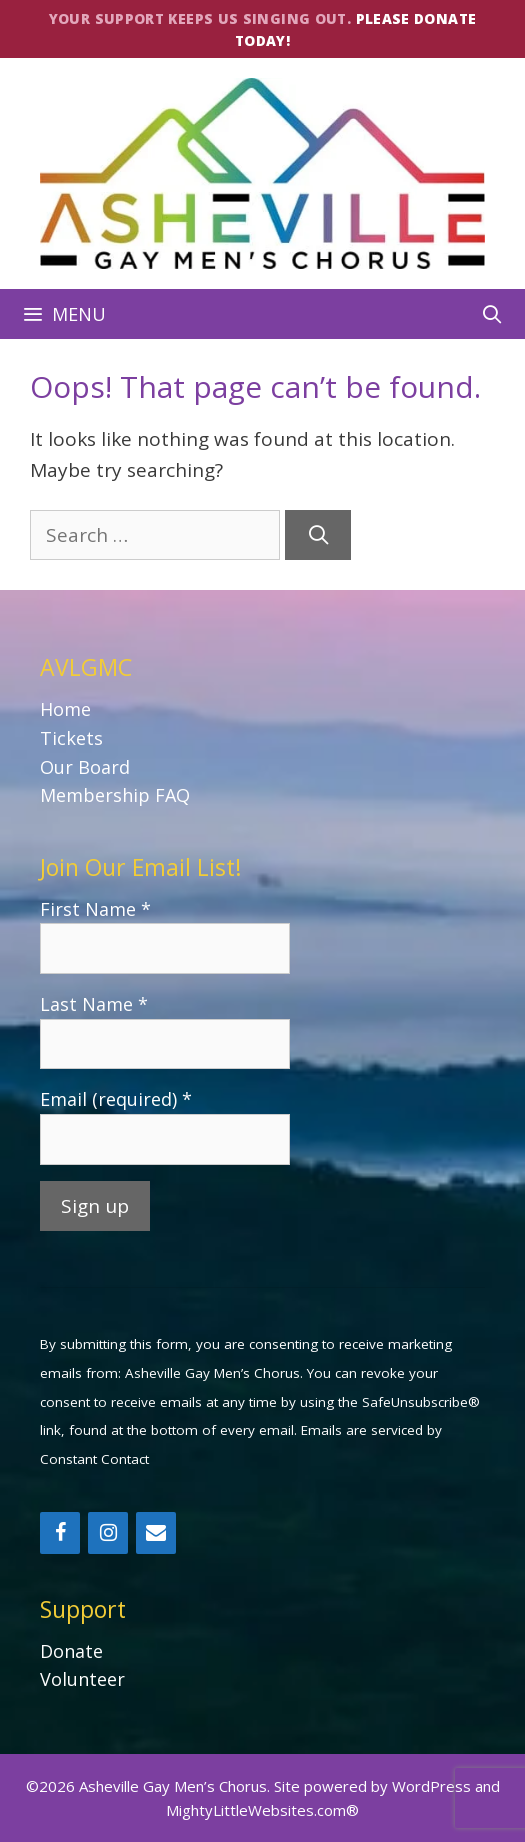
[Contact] (156, 1533)
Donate (71, 1651)
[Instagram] (108, 1533)
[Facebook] (60, 1533)
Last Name (94, 1004)
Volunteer (82, 1679)
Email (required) (116, 1099)
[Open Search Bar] (492, 314)
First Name (95, 909)
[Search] (318, 535)
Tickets (71, 738)
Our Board (85, 767)
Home (65, 709)
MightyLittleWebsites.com (256, 1810)
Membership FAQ (115, 795)
